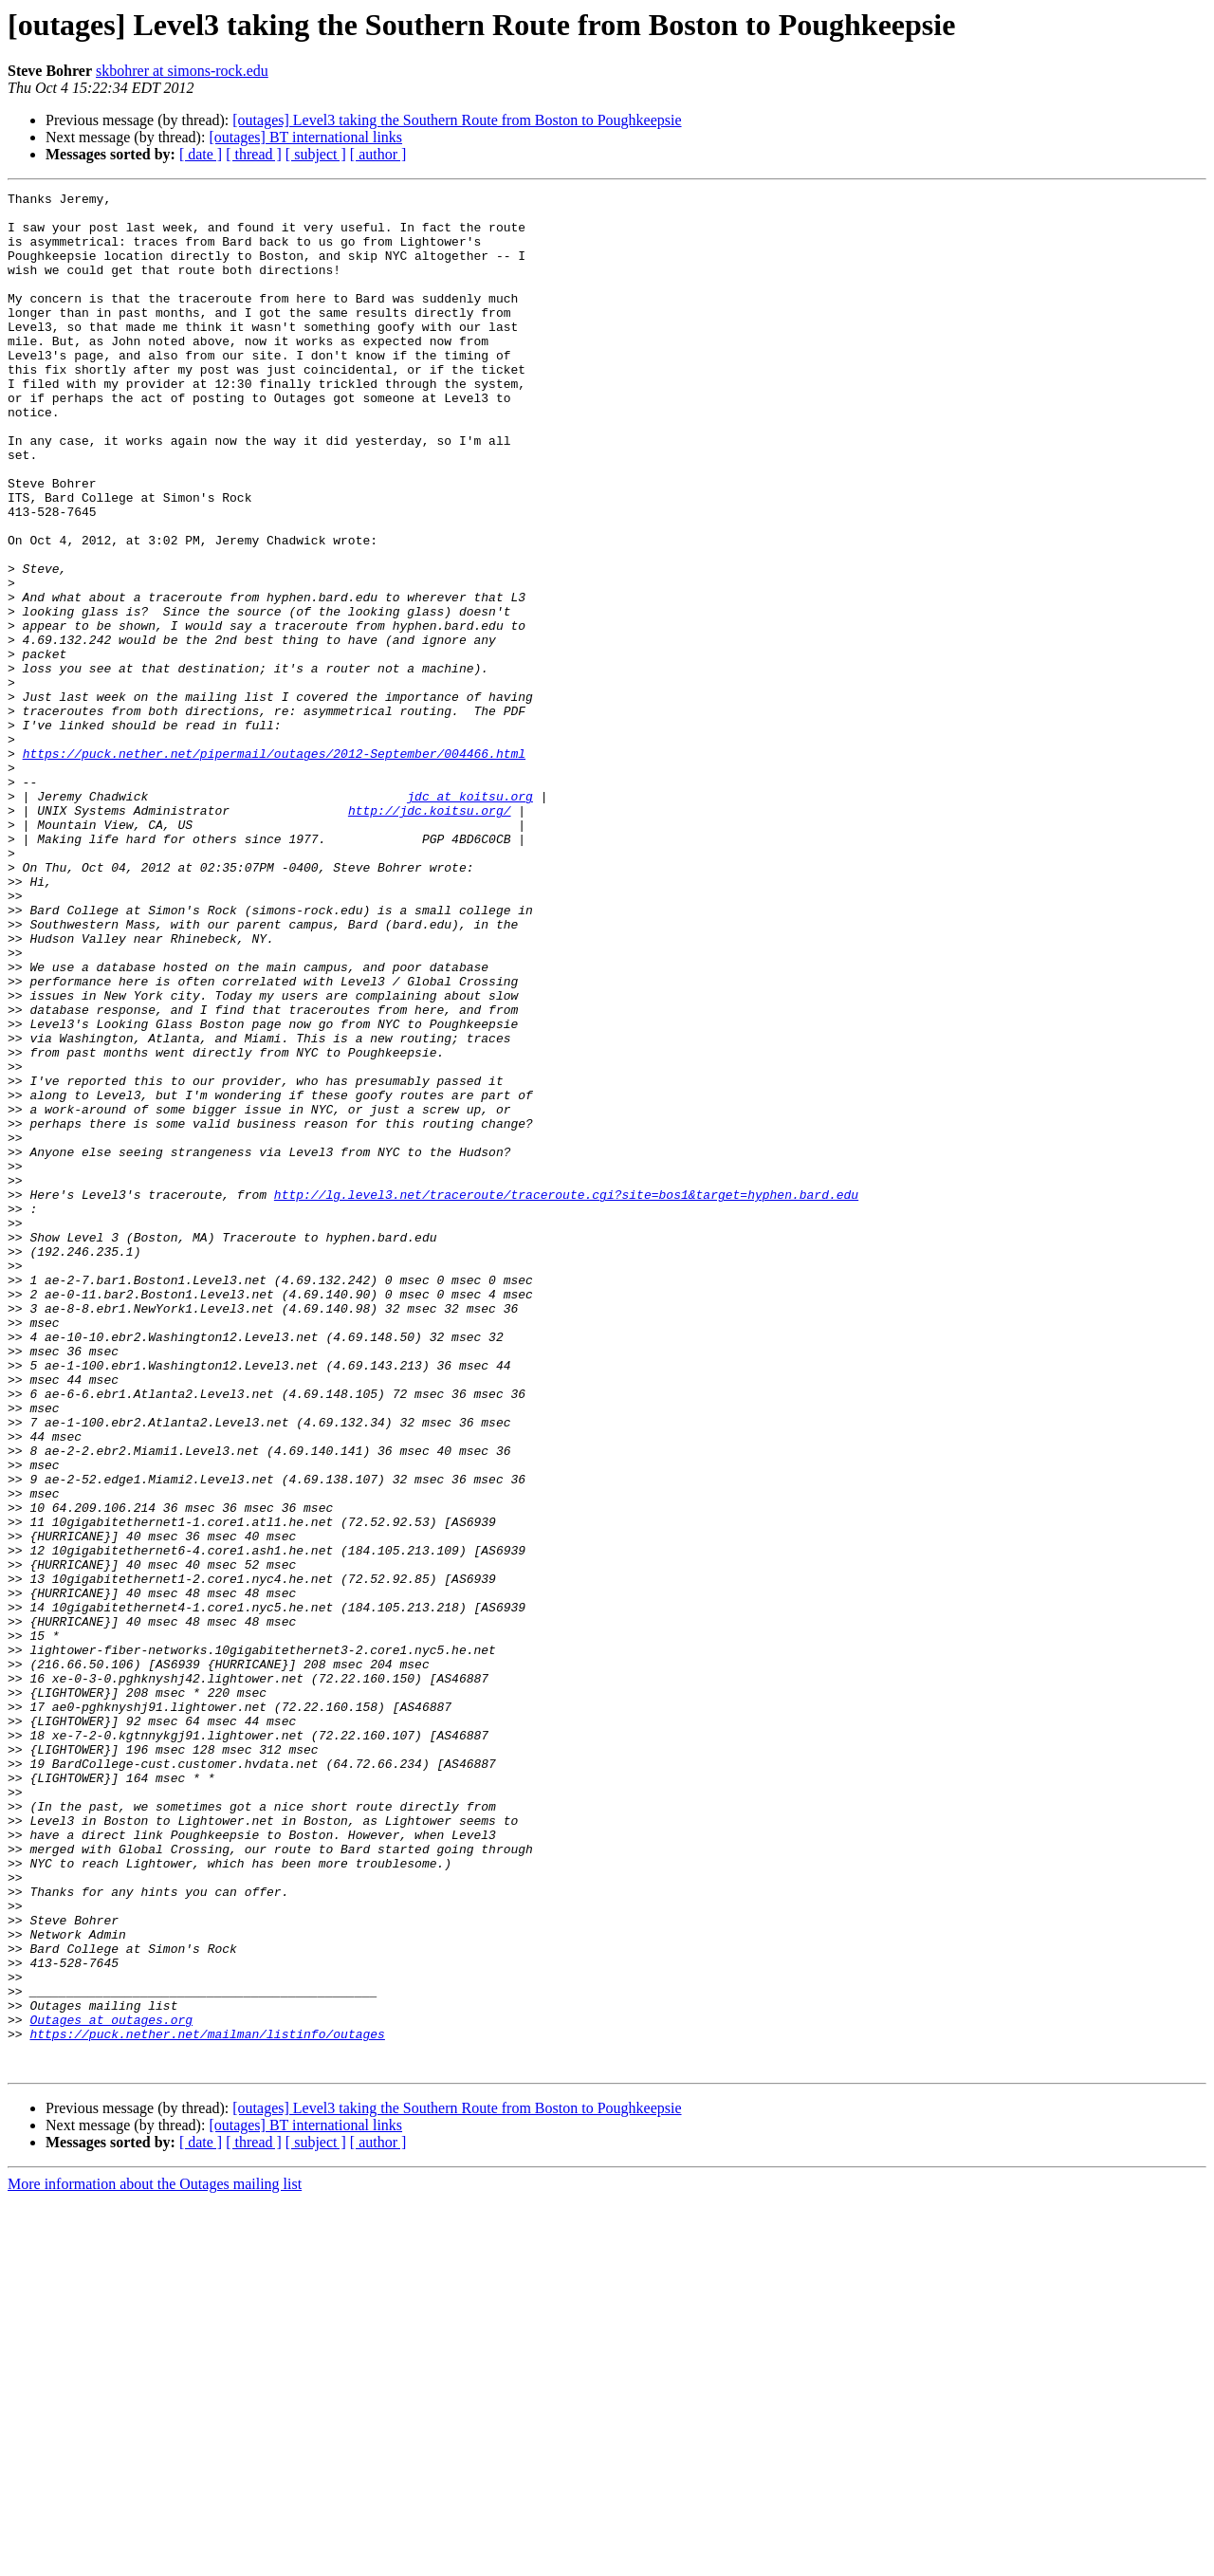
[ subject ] (315, 154)
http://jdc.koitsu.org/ (429, 935)
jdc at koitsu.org (470, 918)
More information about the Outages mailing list (155, 2559)
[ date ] (200, 154)
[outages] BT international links (305, 137)
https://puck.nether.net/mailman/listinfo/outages (206, 2403)
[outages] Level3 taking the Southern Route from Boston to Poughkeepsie (456, 120)
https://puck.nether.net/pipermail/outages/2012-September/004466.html (274, 866)
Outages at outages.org (111, 2386)
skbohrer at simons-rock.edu (182, 71)
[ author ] (378, 154)
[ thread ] (254, 154)
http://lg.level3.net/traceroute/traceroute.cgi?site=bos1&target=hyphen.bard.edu (566, 1396)
